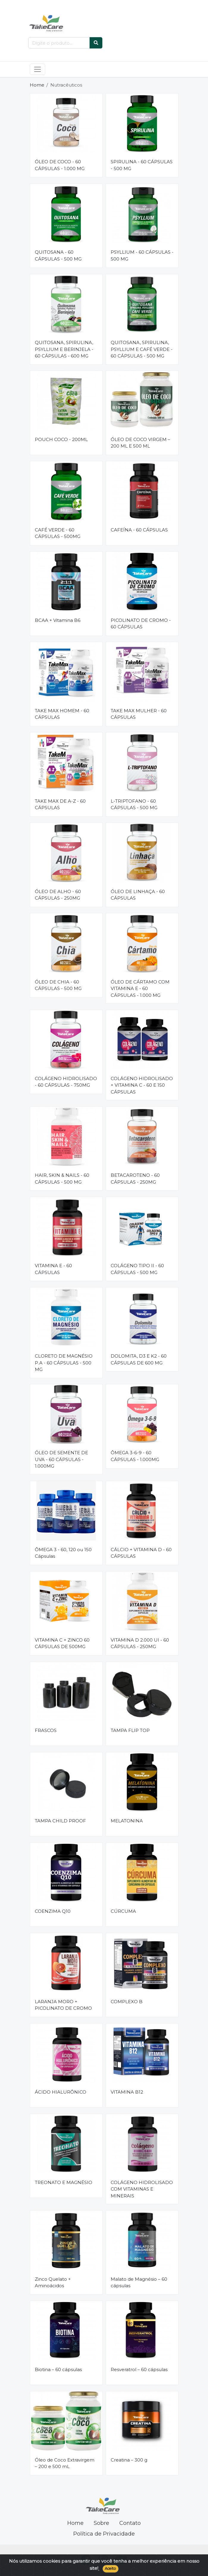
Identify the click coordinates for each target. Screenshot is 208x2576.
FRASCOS (46, 1730)
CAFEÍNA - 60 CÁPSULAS (139, 530)
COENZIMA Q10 (53, 1911)
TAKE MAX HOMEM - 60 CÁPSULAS (62, 714)
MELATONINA (127, 1821)
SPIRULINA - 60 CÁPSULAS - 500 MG (142, 165)
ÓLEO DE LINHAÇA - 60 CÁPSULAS (138, 895)
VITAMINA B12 (127, 2092)
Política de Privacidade (104, 2533)
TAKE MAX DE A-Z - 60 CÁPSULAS (60, 804)
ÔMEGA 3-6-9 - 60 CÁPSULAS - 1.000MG (135, 1456)
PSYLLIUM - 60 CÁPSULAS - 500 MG (142, 255)
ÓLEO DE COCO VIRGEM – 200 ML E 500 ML (140, 443)
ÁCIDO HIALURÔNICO (60, 2092)
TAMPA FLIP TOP (130, 1730)
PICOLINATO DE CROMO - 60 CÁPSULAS (141, 623)
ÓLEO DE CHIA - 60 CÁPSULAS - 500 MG (58, 985)
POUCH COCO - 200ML (61, 439)
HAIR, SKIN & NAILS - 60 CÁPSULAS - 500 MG (62, 1178)
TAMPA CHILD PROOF (60, 1821)
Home (37, 85)
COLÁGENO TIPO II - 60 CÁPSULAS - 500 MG (137, 1269)
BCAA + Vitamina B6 (57, 620)
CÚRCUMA (123, 1911)
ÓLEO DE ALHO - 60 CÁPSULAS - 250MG (58, 895)
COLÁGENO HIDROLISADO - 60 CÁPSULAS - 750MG (66, 1082)
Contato (130, 2523)
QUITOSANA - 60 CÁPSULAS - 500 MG (58, 255)
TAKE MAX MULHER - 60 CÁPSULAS (139, 714)
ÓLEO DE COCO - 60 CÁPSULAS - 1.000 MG (60, 165)
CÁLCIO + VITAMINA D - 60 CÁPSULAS (141, 1553)
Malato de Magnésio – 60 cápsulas (139, 2282)
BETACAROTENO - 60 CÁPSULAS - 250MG (135, 1178)
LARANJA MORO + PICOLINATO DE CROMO (63, 2005)
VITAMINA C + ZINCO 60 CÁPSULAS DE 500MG (62, 1643)
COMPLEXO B (127, 2001)
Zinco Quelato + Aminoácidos (53, 2282)
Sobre (101, 2523)
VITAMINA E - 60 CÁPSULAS (53, 1269)
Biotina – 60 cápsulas (58, 2369)
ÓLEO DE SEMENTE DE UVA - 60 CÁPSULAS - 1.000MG (61, 1459)
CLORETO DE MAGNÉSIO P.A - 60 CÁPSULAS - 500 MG (64, 1362)
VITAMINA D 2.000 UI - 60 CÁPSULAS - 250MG (140, 1643)
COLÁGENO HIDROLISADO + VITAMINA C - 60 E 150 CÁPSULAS (142, 1085)
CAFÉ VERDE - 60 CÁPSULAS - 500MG (57, 533)
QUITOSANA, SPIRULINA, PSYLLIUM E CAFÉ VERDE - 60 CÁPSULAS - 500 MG (142, 349)
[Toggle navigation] (38, 69)
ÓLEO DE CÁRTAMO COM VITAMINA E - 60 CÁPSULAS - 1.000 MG (140, 988)
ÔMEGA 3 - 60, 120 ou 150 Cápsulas (63, 1553)
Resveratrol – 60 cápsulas (139, 2369)
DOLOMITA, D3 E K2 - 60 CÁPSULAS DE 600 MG (139, 1359)
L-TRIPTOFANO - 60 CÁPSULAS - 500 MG (134, 804)
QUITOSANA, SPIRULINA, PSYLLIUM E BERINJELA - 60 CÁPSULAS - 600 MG (64, 349)
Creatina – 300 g (129, 2460)
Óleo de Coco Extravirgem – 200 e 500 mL (64, 2463)
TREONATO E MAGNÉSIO (63, 2182)
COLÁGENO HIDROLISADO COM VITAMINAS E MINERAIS (142, 2189)
